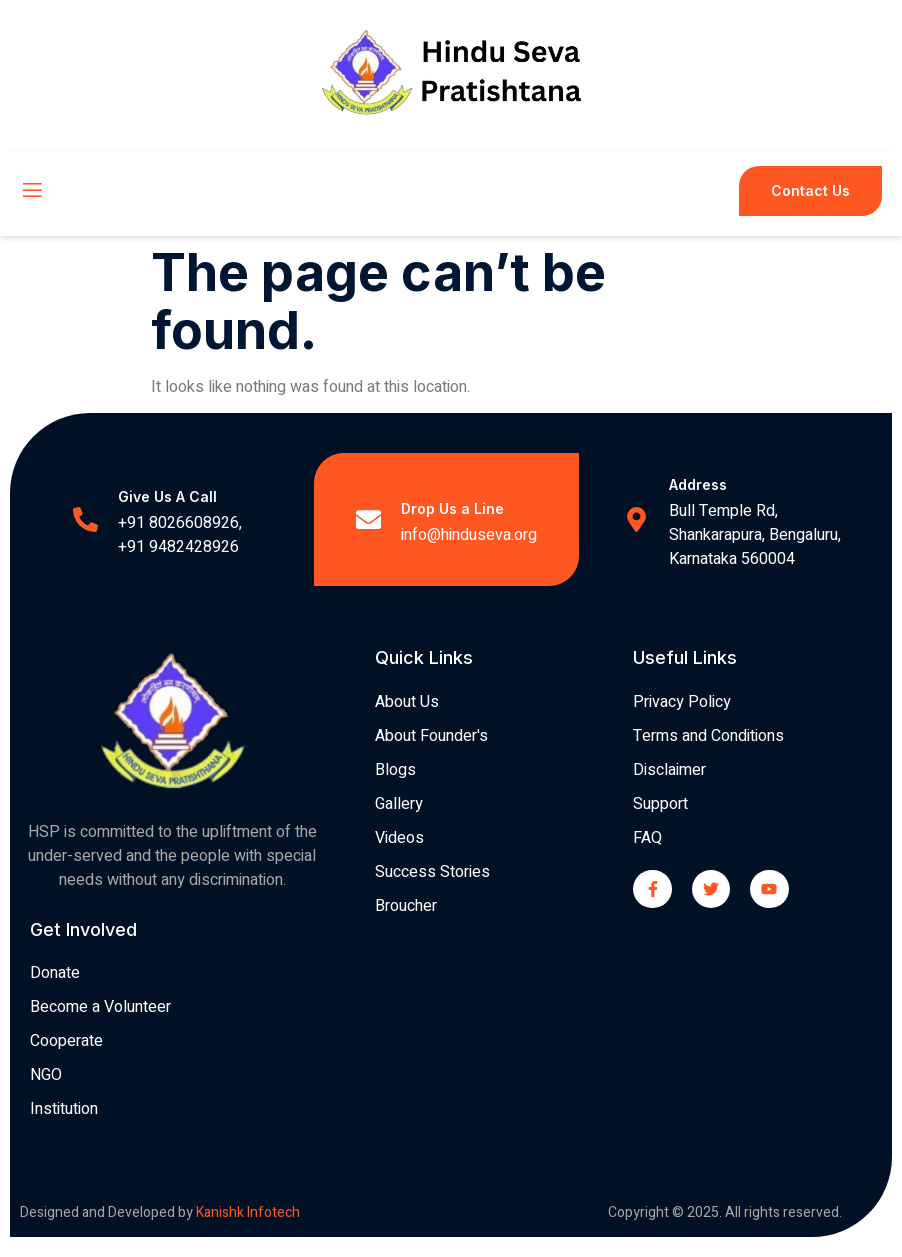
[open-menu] (31, 191)
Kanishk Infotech (249, 1212)
